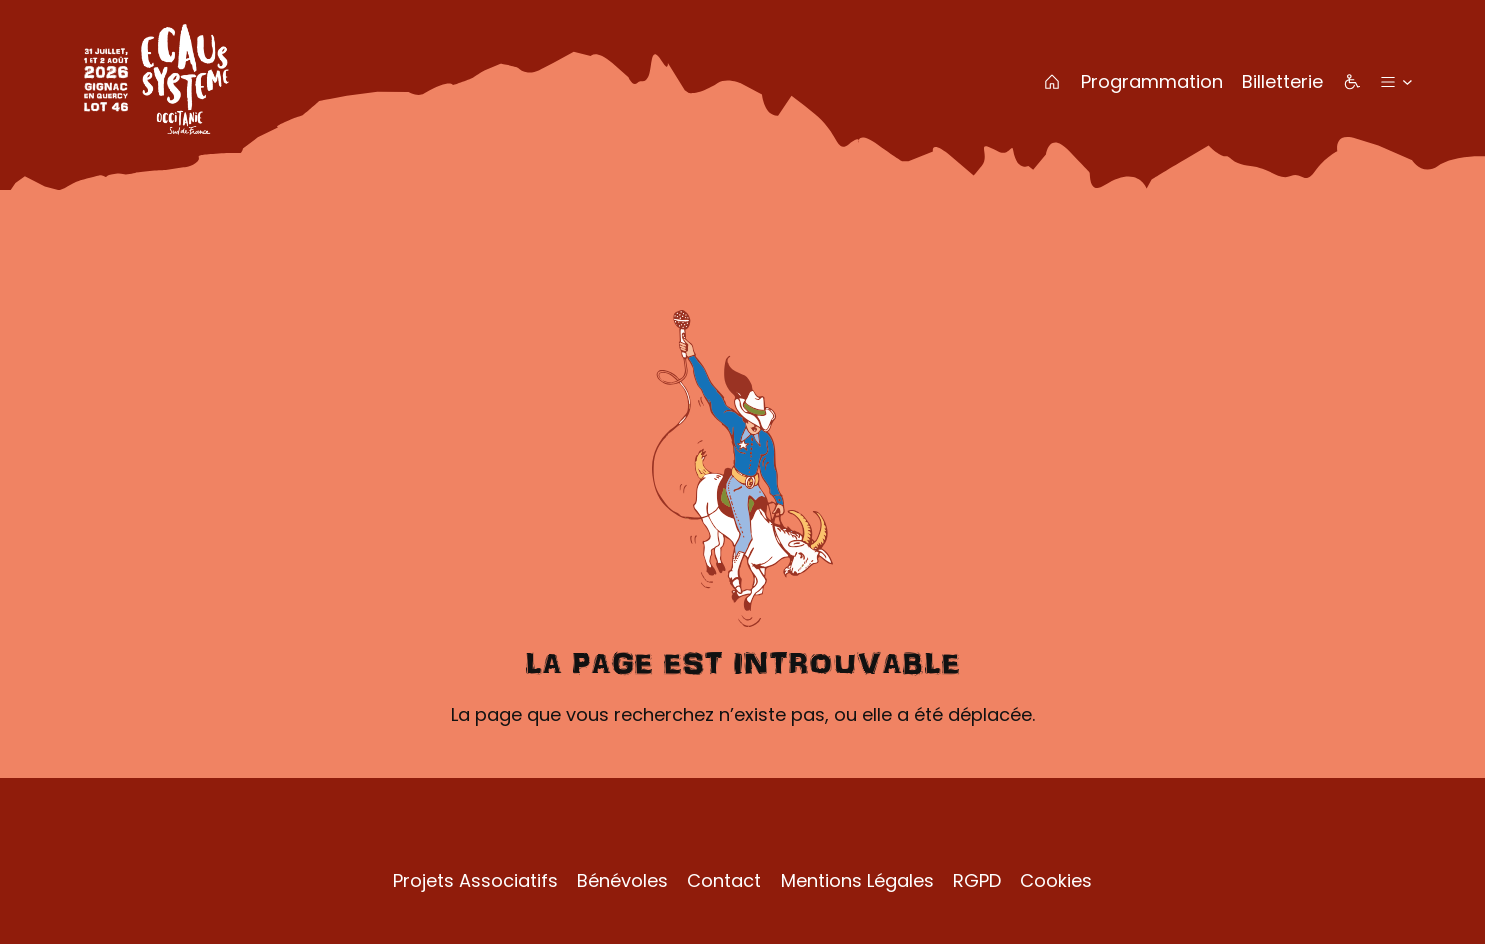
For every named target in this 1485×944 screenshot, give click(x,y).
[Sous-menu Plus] (1407, 81)
